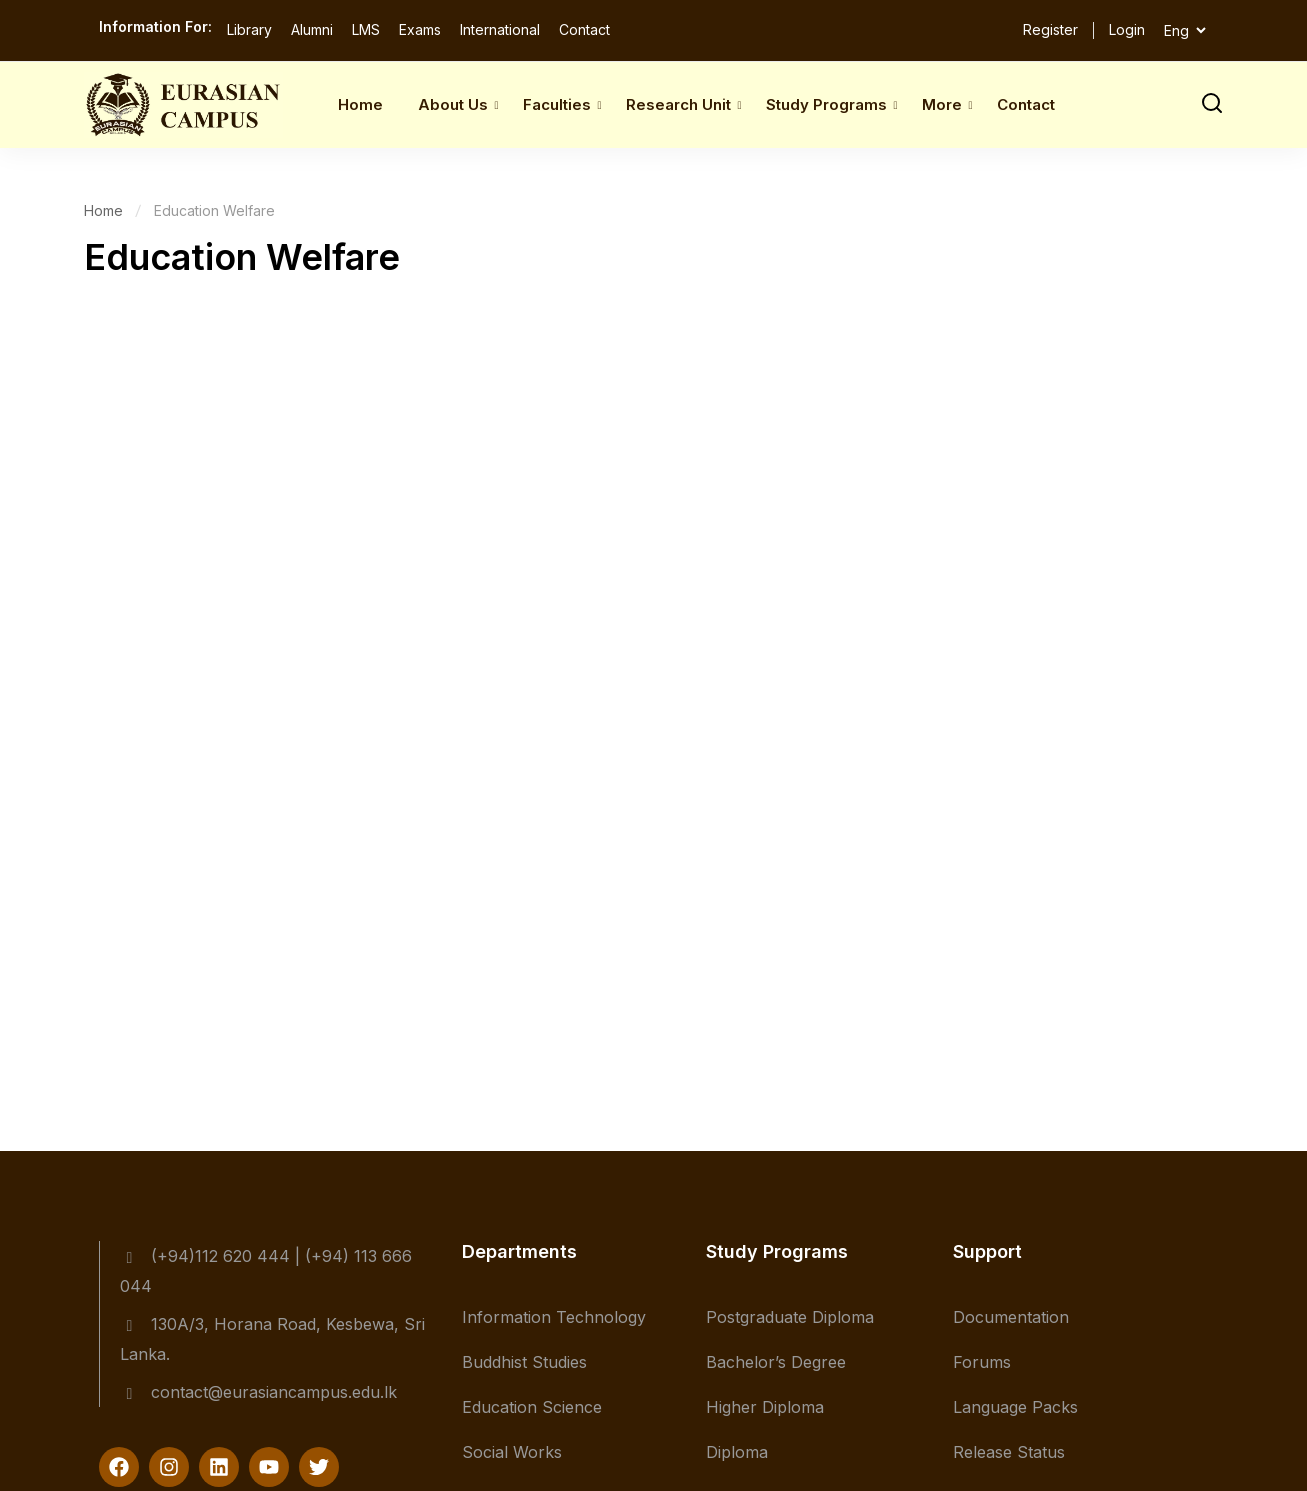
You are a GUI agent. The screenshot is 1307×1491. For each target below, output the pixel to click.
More (942, 104)
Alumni (312, 29)
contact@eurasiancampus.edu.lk (258, 1392)
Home (360, 104)
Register (1050, 30)
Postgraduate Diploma (790, 1317)
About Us (453, 104)
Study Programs (826, 104)
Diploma (737, 1452)
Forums (982, 1362)
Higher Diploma (765, 1407)
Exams (420, 29)
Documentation (1011, 1317)
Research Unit (678, 104)
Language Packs (1015, 1407)
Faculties (557, 104)
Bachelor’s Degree (776, 1362)
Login (1127, 30)
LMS (366, 29)
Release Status (1009, 1452)
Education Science (532, 1407)
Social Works (512, 1452)
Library (249, 29)
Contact (584, 29)
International (500, 29)
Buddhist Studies (524, 1362)
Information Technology (554, 1317)
